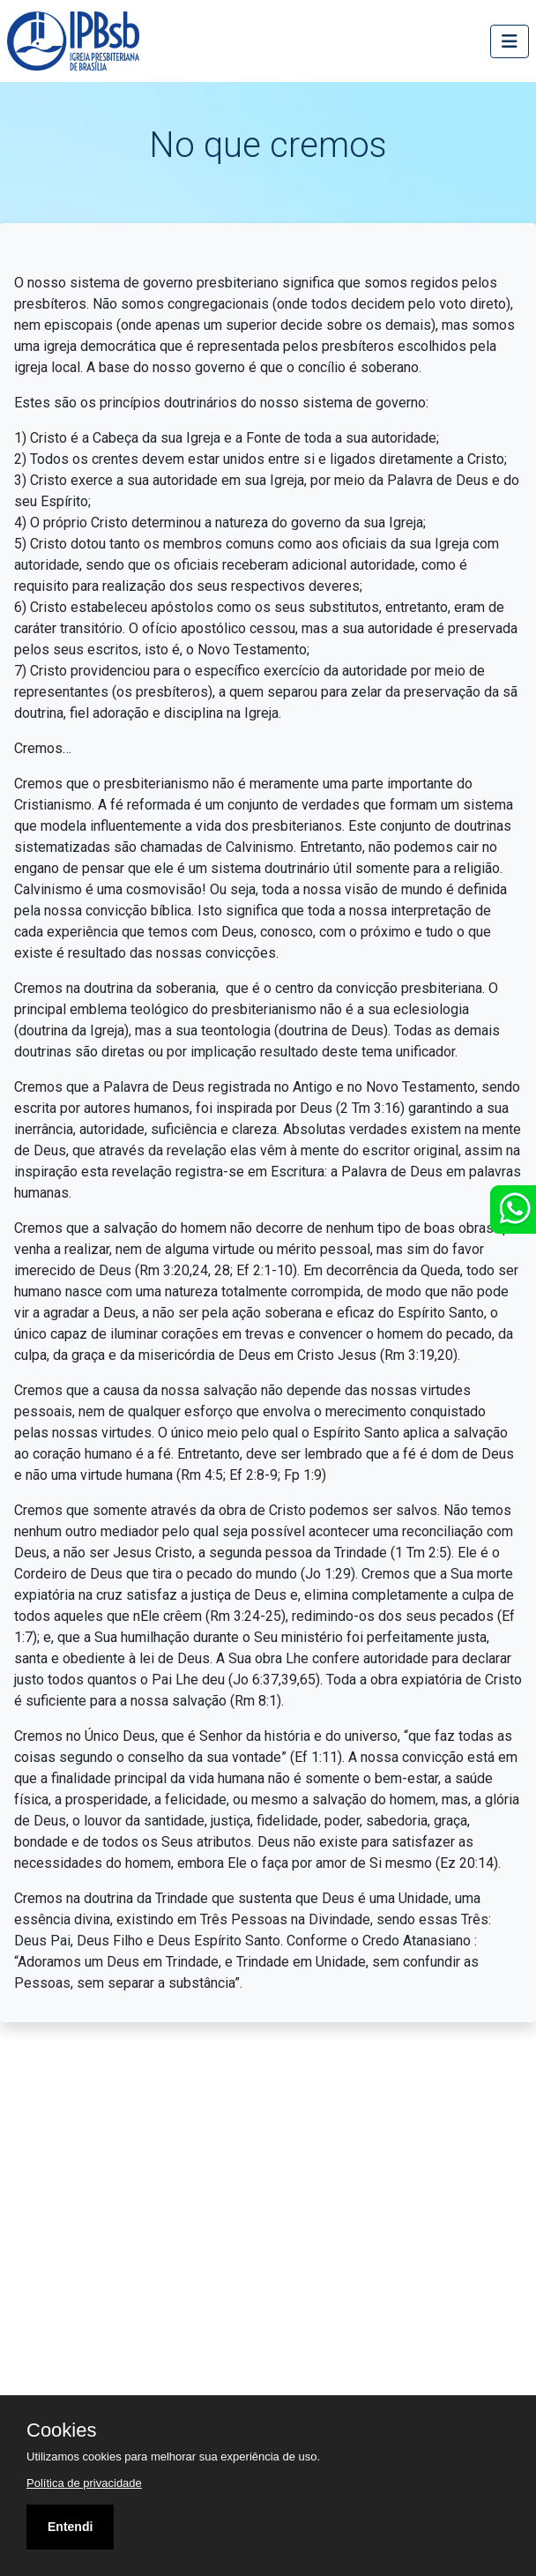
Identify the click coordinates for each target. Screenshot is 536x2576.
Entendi (70, 2527)
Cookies (61, 2430)
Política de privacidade (84, 2483)
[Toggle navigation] (509, 41)
